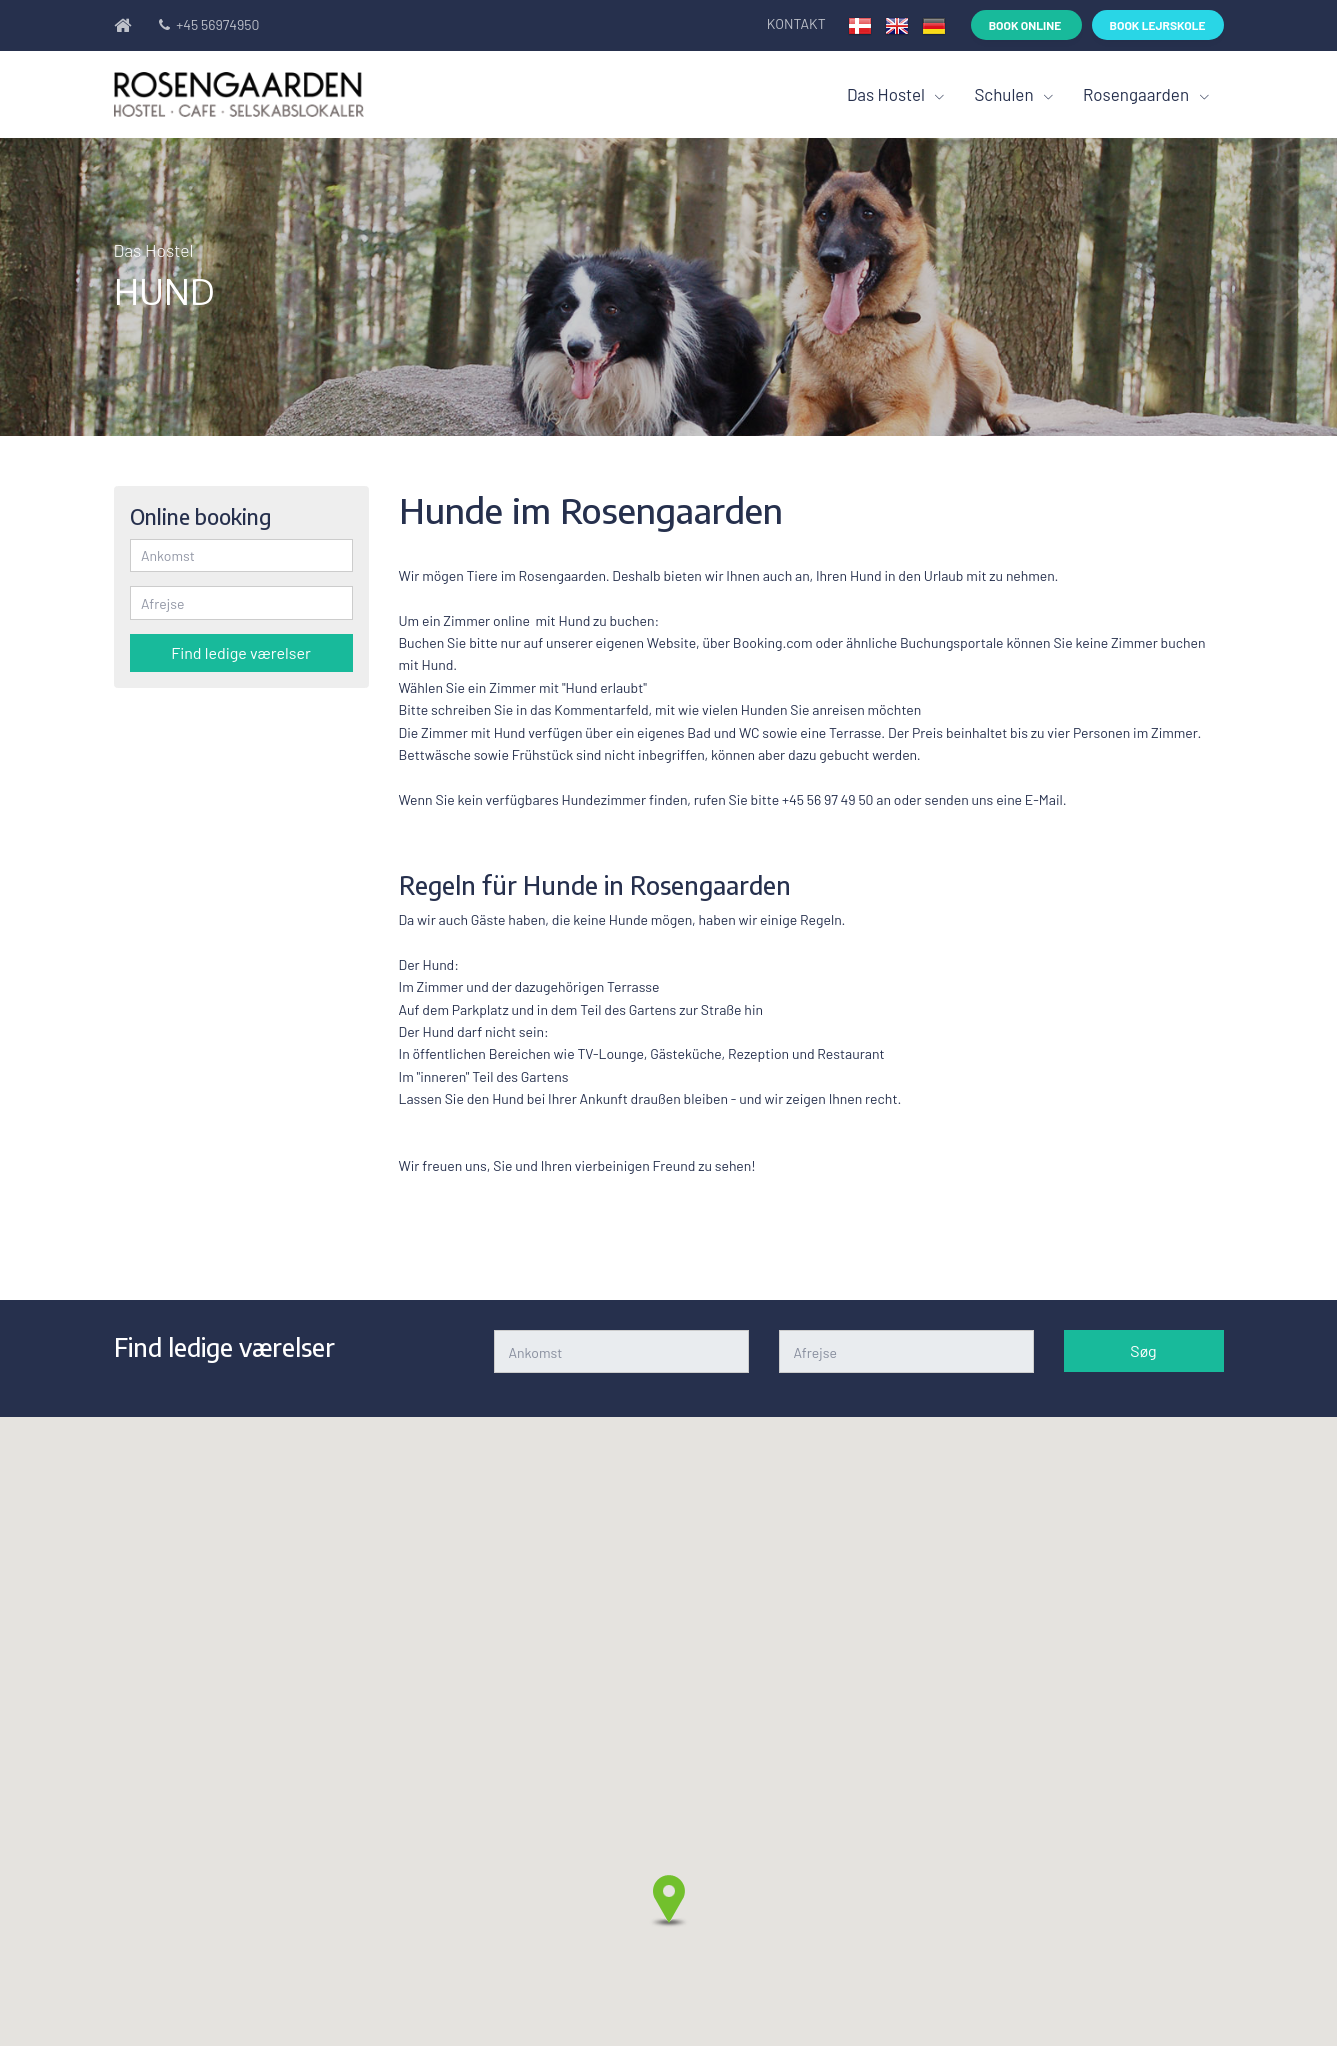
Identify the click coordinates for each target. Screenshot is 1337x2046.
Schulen (1005, 94)
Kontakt (798, 23)
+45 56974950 (208, 24)
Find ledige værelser (241, 652)
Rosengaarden (1138, 94)
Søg (1143, 1350)
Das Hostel (888, 94)
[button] (669, 1901)
